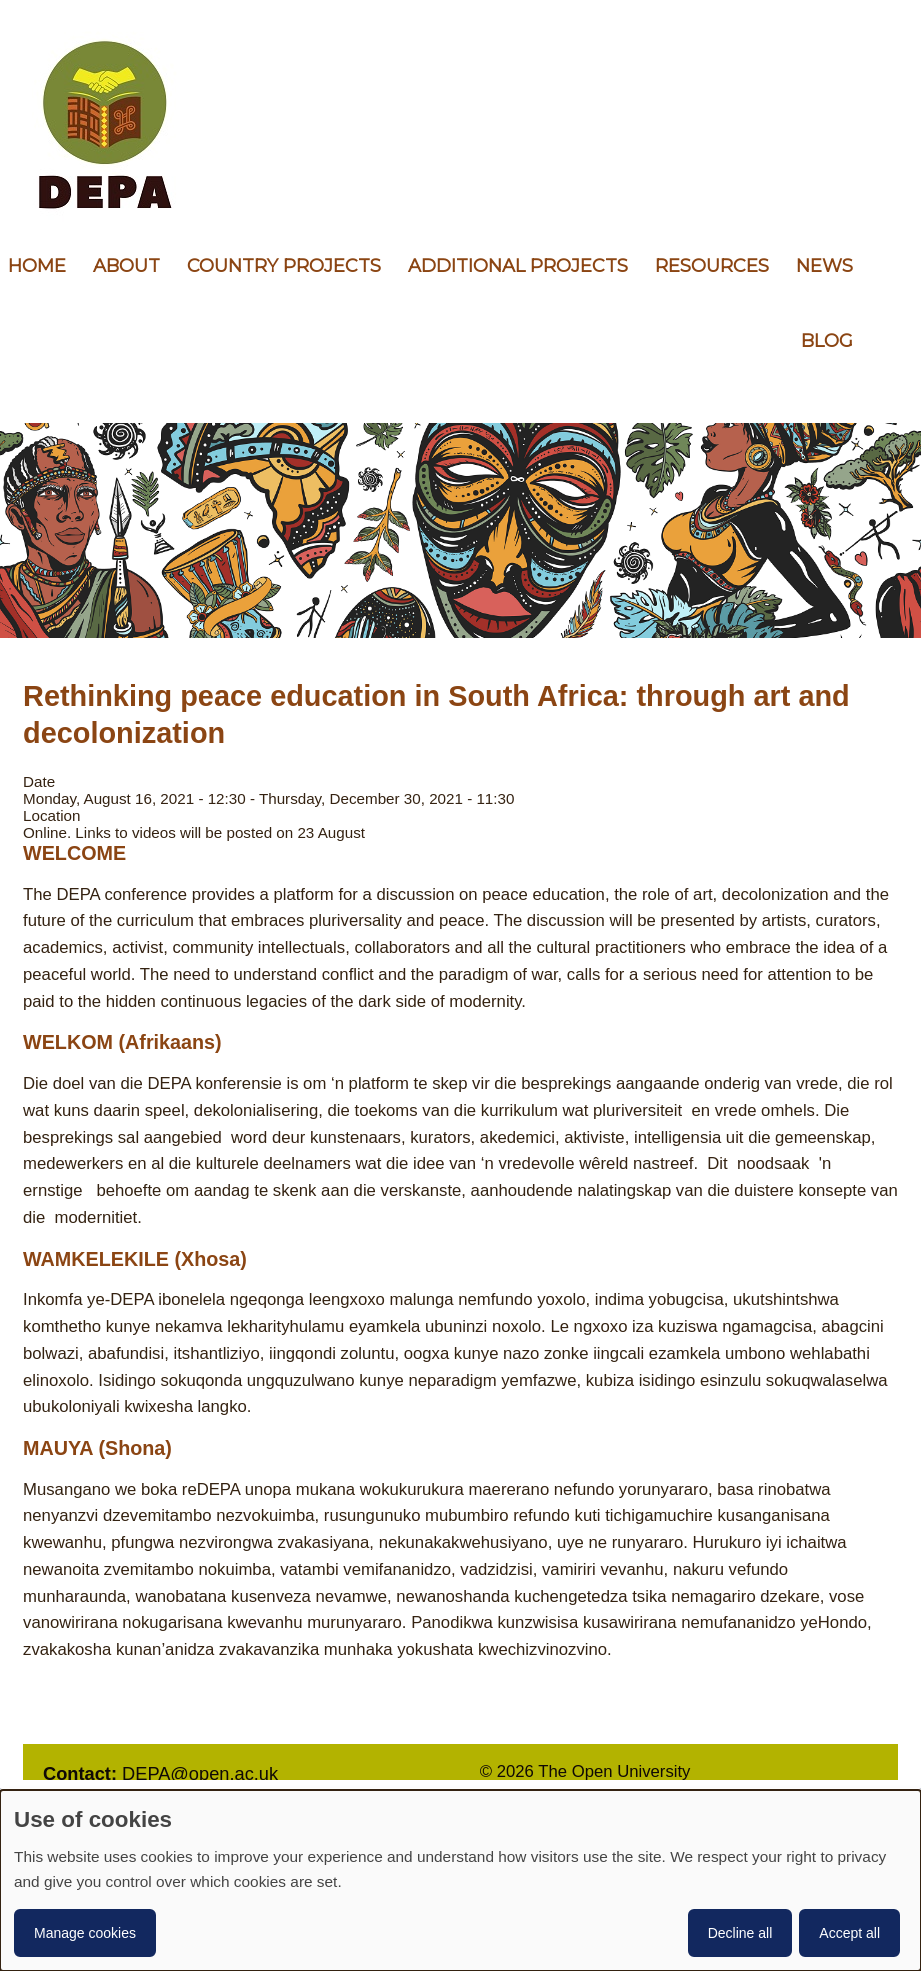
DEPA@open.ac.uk (200, 1773)
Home (37, 266)
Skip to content (0, 0)
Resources (712, 266)
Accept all (849, 1933)
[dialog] (460, 1880)
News (824, 266)
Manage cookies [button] (85, 1933)
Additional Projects (518, 266)
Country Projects (284, 266)
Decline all (740, 1933)
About (126, 266)
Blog (827, 341)
